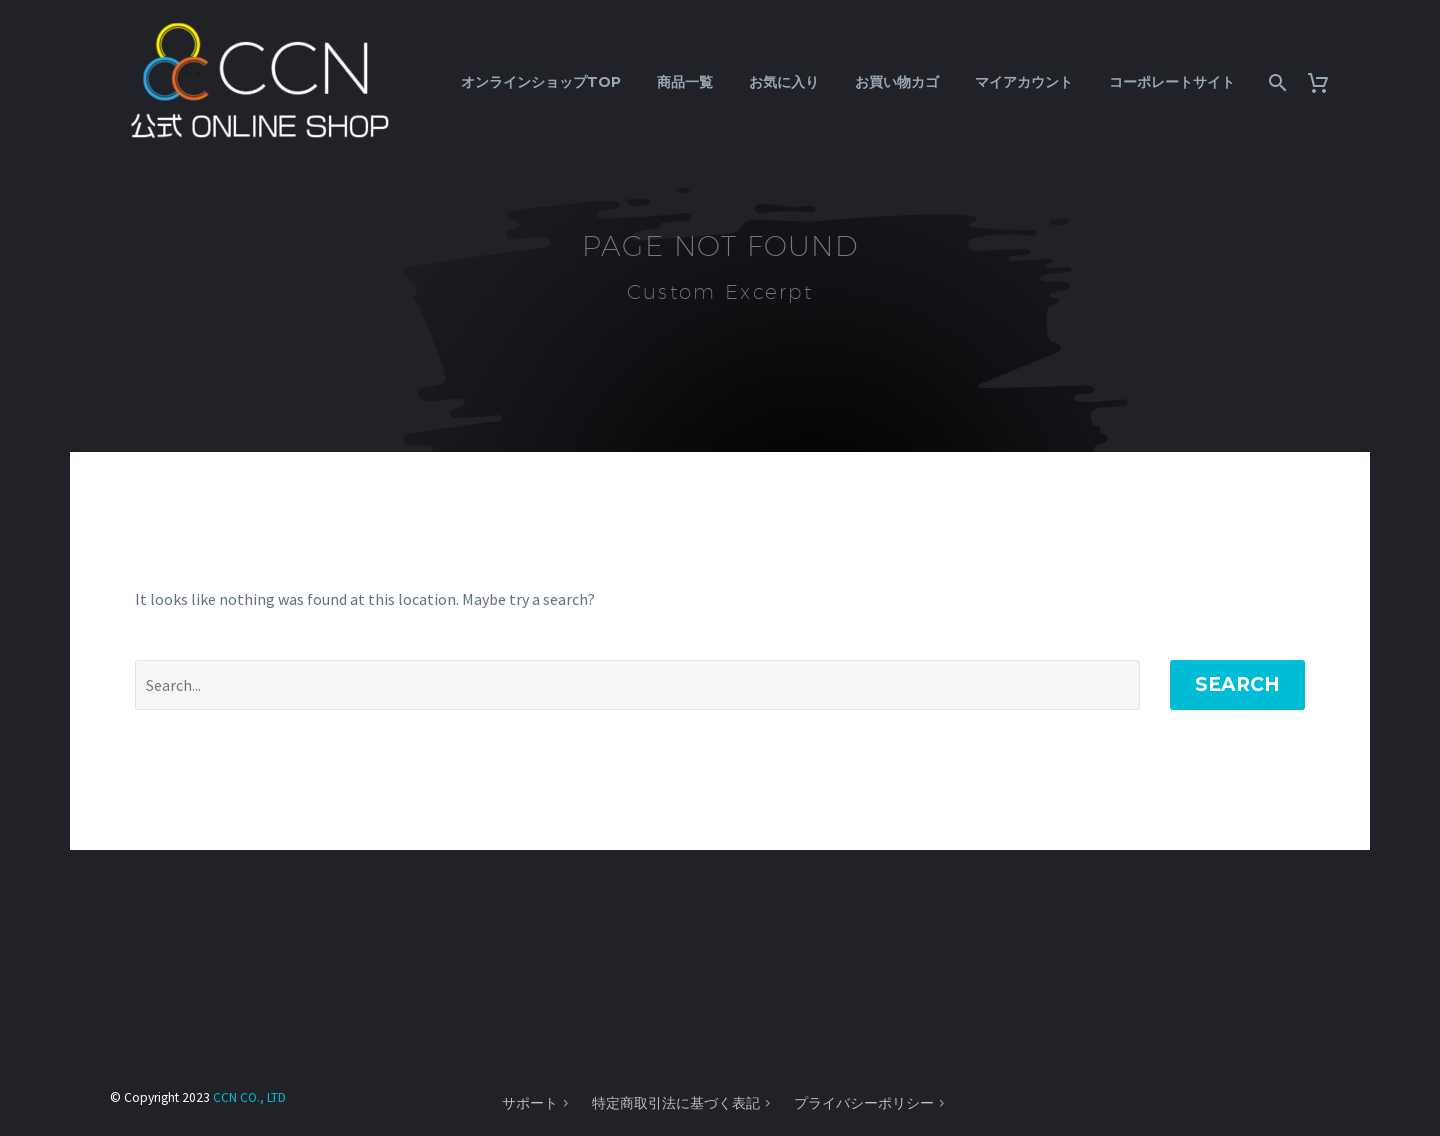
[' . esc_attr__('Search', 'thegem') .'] (637, 685)
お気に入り (784, 82)
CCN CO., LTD (249, 1097)
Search (1237, 684)
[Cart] (1325, 82)
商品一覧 (685, 82)
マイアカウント (1024, 82)
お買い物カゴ (897, 82)
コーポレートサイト (1172, 82)
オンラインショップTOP (541, 82)
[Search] (1275, 82)
